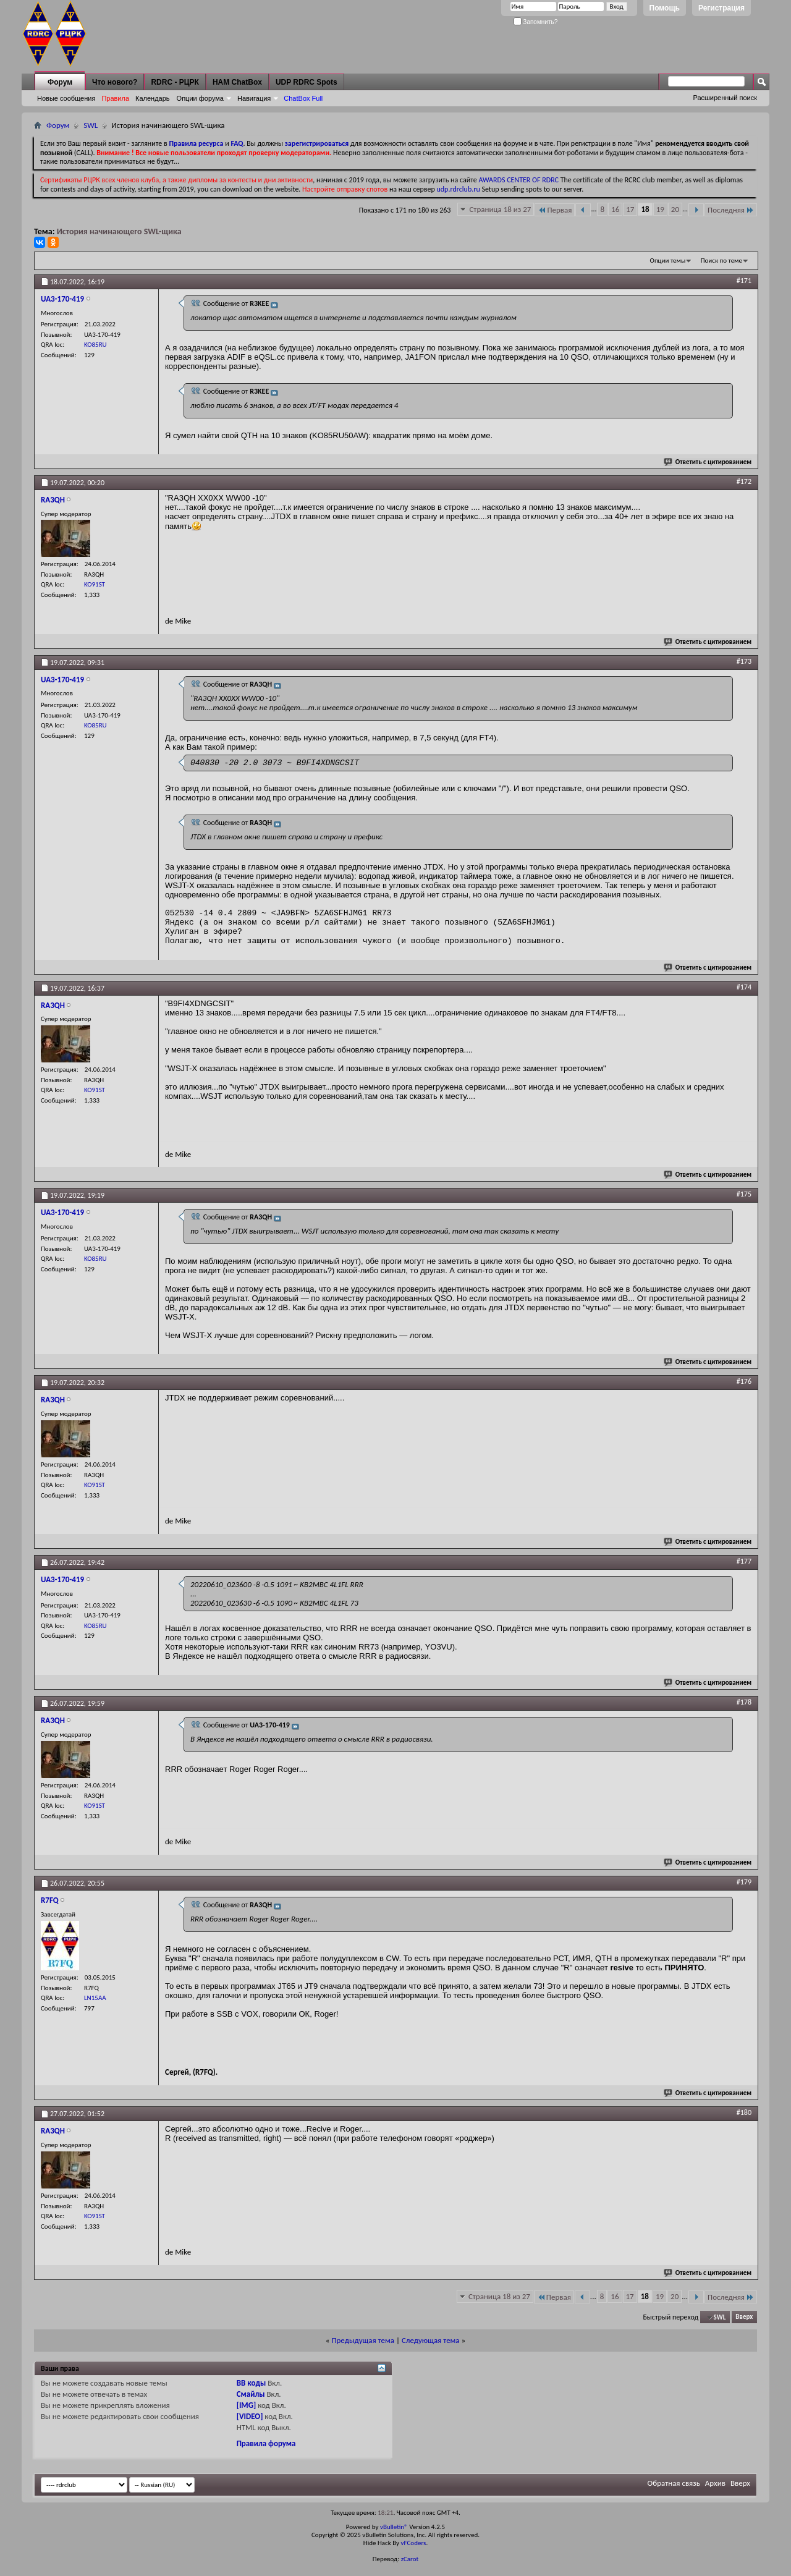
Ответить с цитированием (708, 462)
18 (645, 209)
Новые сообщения (66, 98)
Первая (555, 209)
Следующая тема (431, 2340)
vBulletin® (394, 2527)
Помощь (664, 8)
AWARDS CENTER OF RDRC (518, 180)
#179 (744, 1882)
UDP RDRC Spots (306, 82)
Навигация (254, 98)
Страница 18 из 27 (500, 209)
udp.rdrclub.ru (458, 189)
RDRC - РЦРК (174, 82)
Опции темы (668, 260)
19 (660, 209)
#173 (744, 661)
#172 (744, 481)
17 (630, 209)
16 (615, 209)
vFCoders (413, 2543)
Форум (60, 82)
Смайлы (251, 2394)
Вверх (744, 2317)
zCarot (410, 2559)
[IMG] (246, 2405)
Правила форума (266, 2443)
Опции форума (200, 98)
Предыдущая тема (362, 2340)
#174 (744, 987)
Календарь (152, 98)
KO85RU (95, 345)
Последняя (731, 209)
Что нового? (114, 82)
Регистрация (721, 8)
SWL (90, 125)
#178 (744, 1702)
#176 (744, 1381)
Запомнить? (536, 22)
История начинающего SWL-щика (119, 231)
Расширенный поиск (725, 97)
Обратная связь (674, 2483)
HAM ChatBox (237, 82)
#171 (744, 280)
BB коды (251, 2382)
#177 (744, 1561)
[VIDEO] (250, 2416)
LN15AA (95, 1998)
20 (675, 209)
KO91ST (94, 584)
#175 (744, 1194)
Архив (715, 2483)
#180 (744, 2112)
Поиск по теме (721, 260)
